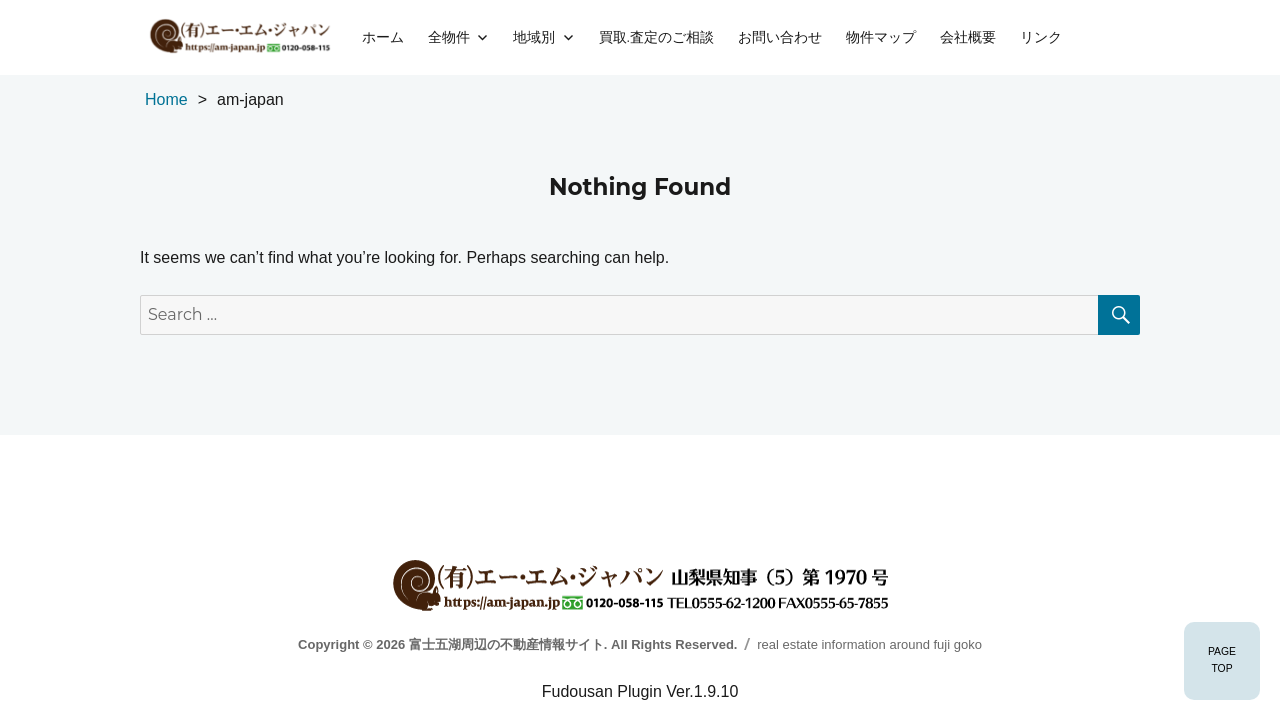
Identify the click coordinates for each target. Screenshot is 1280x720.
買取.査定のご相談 (656, 37)
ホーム (383, 37)
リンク (1041, 37)
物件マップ (881, 37)
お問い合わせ (780, 37)
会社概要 (968, 37)
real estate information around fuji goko (869, 644)
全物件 (449, 37)
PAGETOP (1222, 660)
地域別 (534, 37)
